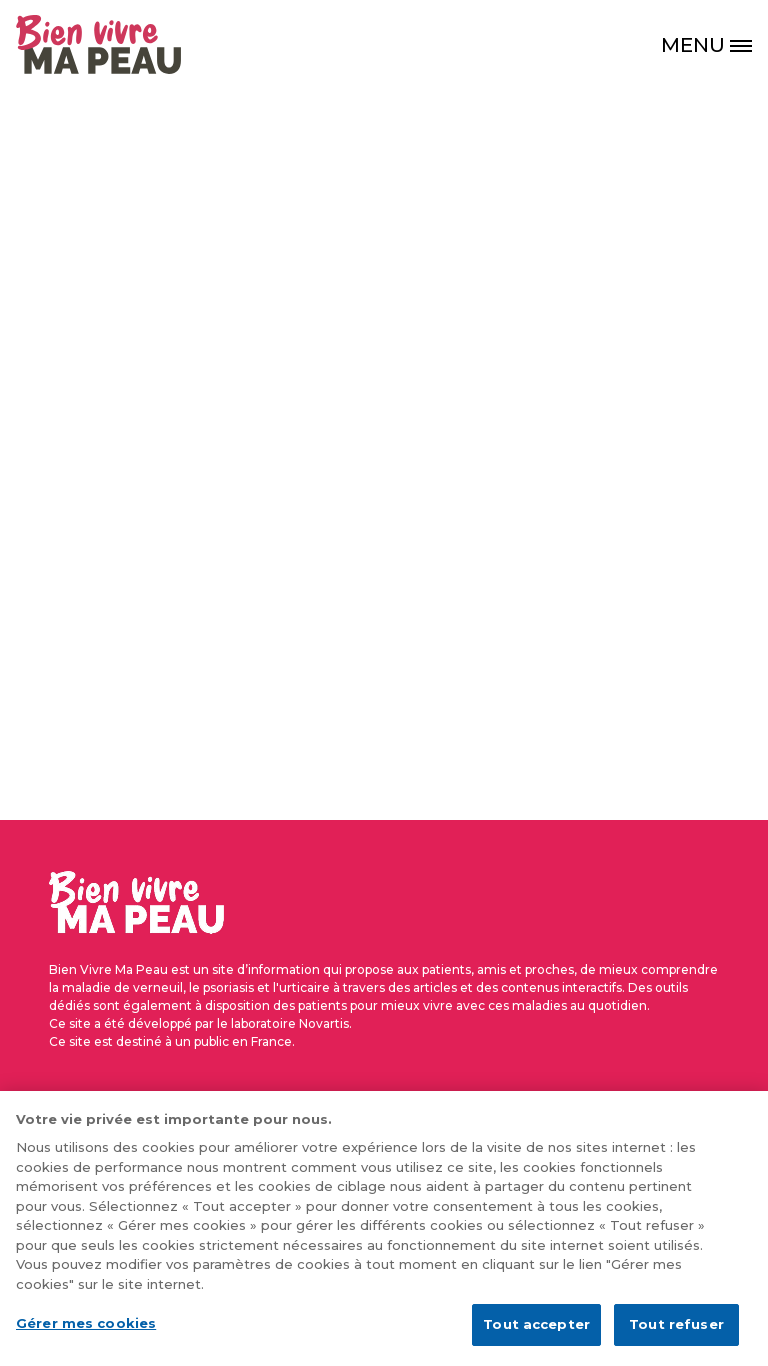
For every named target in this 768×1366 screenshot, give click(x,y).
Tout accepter (536, 1336)
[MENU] (714, 45)
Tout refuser (676, 1336)
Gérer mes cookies (86, 1335)
